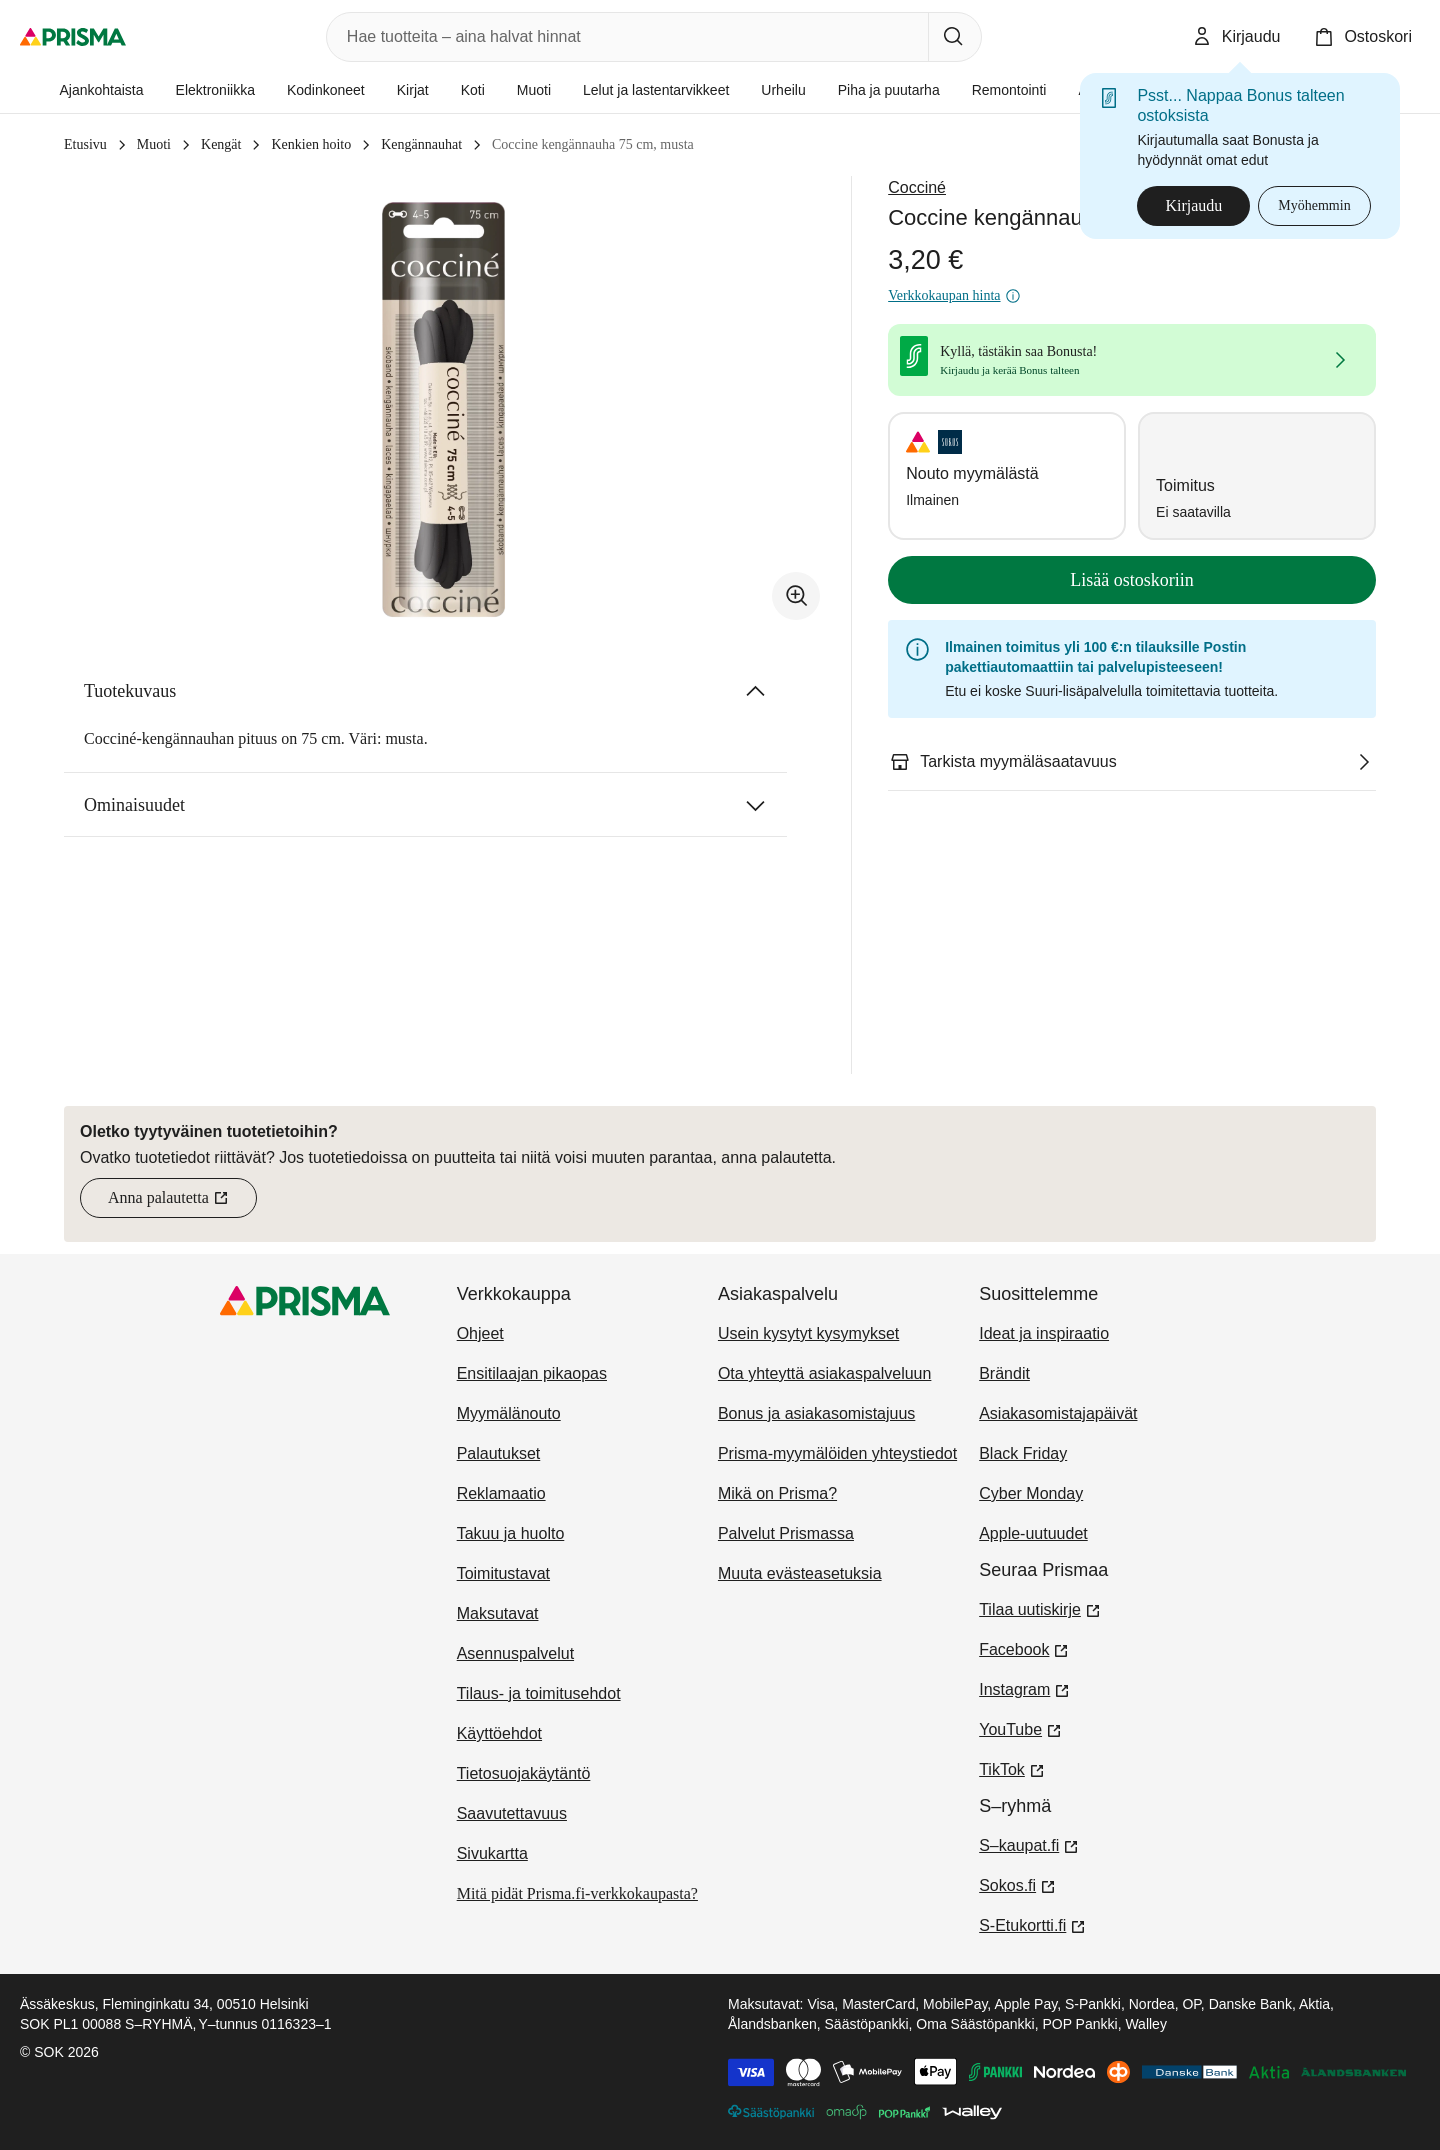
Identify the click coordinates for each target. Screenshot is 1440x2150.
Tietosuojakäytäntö (524, 1773)
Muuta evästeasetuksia (800, 1573)
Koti (473, 90)
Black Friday (1023, 1453)
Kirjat (413, 90)
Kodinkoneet (326, 90)
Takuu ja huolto (511, 1533)
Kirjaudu (1193, 205)
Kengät (221, 144)
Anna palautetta (182, 1203)
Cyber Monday (1031, 1493)
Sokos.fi (1017, 1884)
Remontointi (1009, 90)
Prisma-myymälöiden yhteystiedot (837, 1453)
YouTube (1020, 1728)
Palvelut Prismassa (786, 1533)
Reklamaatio (501, 1493)
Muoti (534, 90)
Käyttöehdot (499, 1733)
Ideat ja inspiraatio (1044, 1333)
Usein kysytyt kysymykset (808, 1333)
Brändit (1004, 1373)
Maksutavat (498, 1613)
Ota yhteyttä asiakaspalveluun (824, 1373)
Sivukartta (492, 1853)
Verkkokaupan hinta (954, 296)
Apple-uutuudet (1033, 1533)
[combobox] (623, 37)
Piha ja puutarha (889, 90)
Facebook (1024, 1648)
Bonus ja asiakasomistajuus (816, 1413)
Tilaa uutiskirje (1040, 1608)
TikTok (1012, 1768)
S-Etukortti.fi (1032, 1924)
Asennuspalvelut (515, 1653)
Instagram (1024, 1688)
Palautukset (499, 1453)
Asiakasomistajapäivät (1058, 1413)
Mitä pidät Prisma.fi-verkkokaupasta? (577, 1893)
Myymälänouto (509, 1413)
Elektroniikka (215, 90)
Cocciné (917, 187)
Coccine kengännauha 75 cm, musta (593, 144)
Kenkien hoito (311, 144)
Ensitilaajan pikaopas (532, 1373)
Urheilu (783, 90)
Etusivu (85, 144)
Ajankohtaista (101, 90)
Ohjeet (480, 1333)
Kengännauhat (421, 144)
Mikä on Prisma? (777, 1493)
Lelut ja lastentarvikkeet (656, 90)
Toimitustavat (503, 1573)
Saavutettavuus (512, 1813)
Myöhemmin (1314, 205)
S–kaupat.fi (1029, 1844)
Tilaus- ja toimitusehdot (539, 1693)
